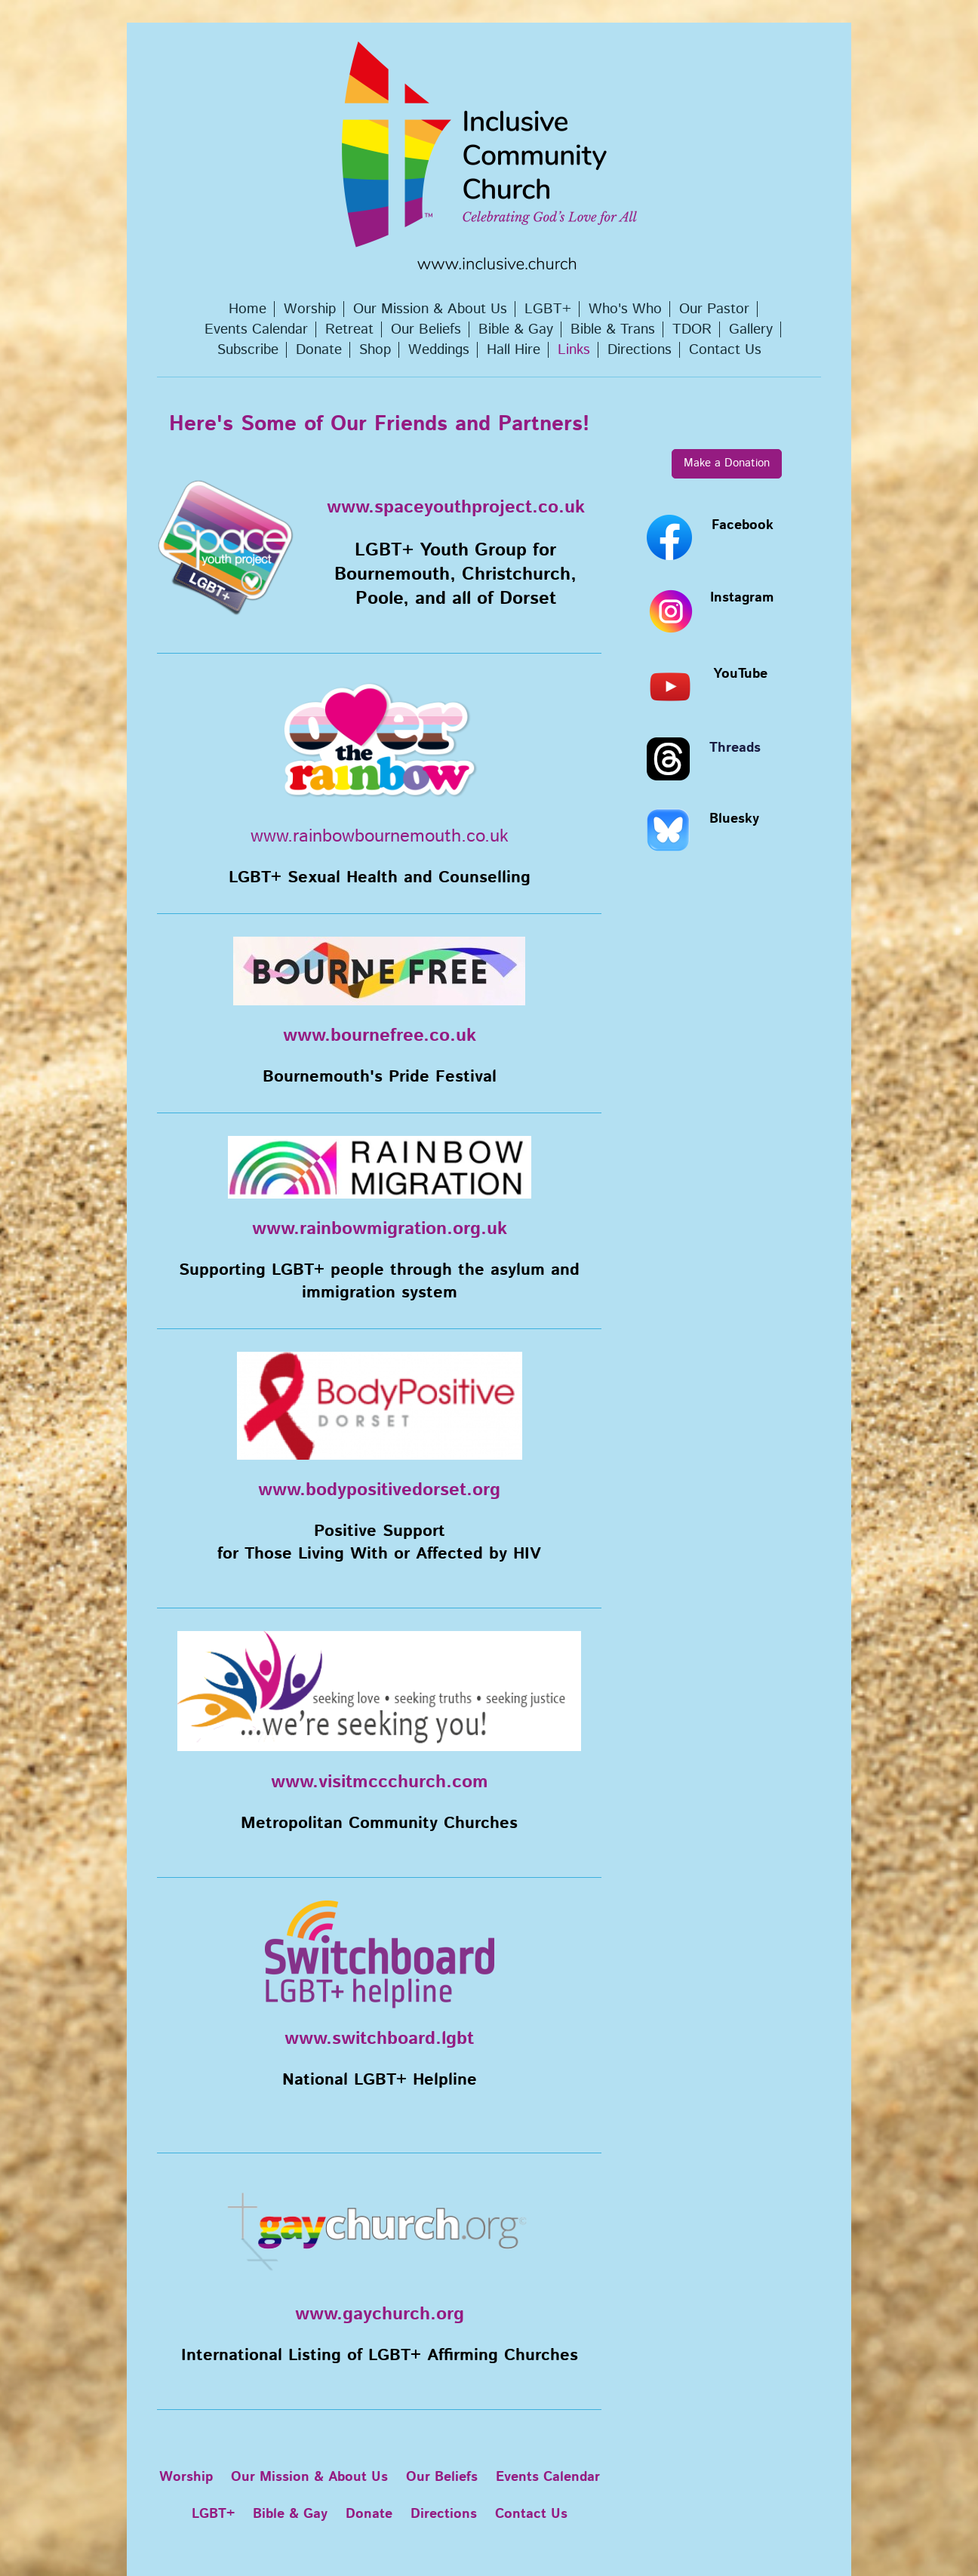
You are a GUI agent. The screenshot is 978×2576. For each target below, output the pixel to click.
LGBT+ (213, 2514)
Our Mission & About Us (309, 2477)
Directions (444, 2514)
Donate (369, 2514)
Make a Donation (727, 463)
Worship (186, 2477)
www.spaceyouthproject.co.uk (456, 507)
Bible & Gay (290, 2514)
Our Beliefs (442, 2477)
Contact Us (531, 2514)
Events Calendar (548, 2477)
